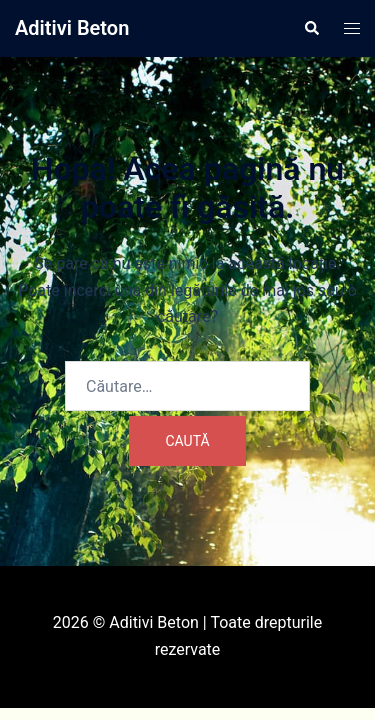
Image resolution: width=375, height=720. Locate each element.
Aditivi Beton (72, 28)
